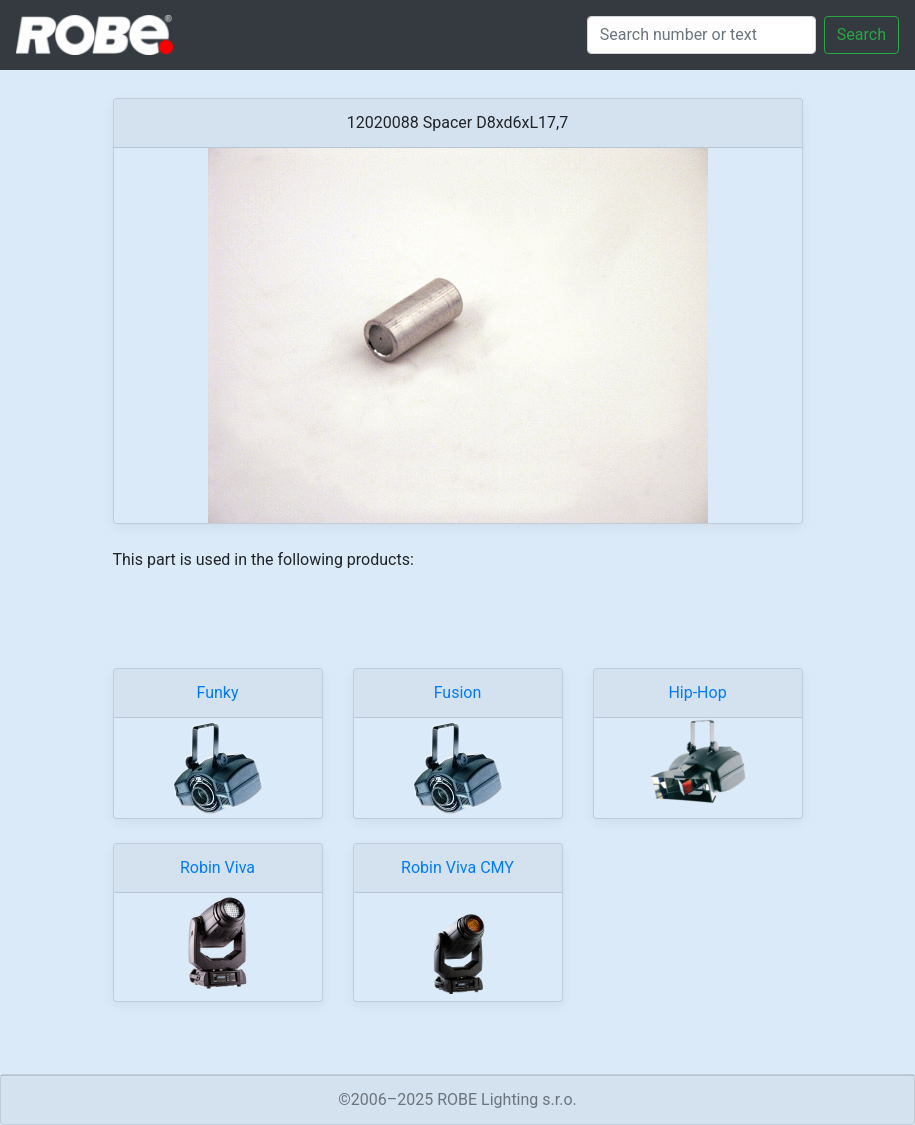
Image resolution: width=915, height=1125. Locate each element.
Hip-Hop (697, 692)
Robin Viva (217, 867)
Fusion (458, 692)
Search (861, 34)
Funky (217, 692)
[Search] (701, 35)
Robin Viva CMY (457, 867)
